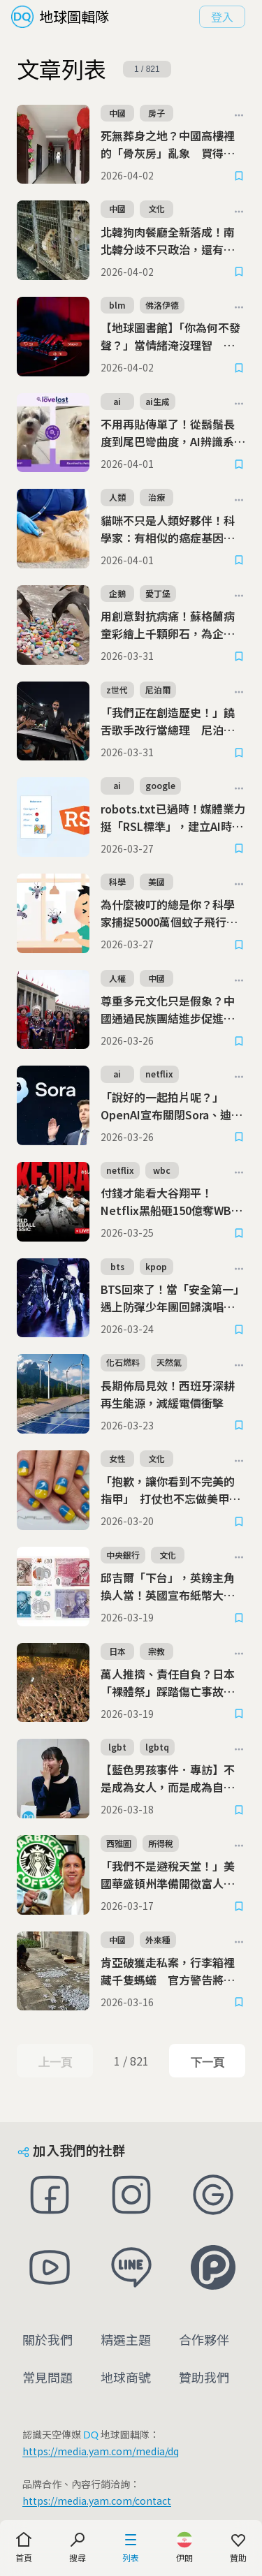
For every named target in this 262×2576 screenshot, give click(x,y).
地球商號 (126, 2377)
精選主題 (126, 2339)
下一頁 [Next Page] (207, 2061)
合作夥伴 (204, 2339)
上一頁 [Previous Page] (55, 2061)
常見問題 (47, 2377)
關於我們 (47, 2339)
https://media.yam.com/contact (96, 2501)
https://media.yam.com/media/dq (100, 2451)
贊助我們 (204, 2377)
